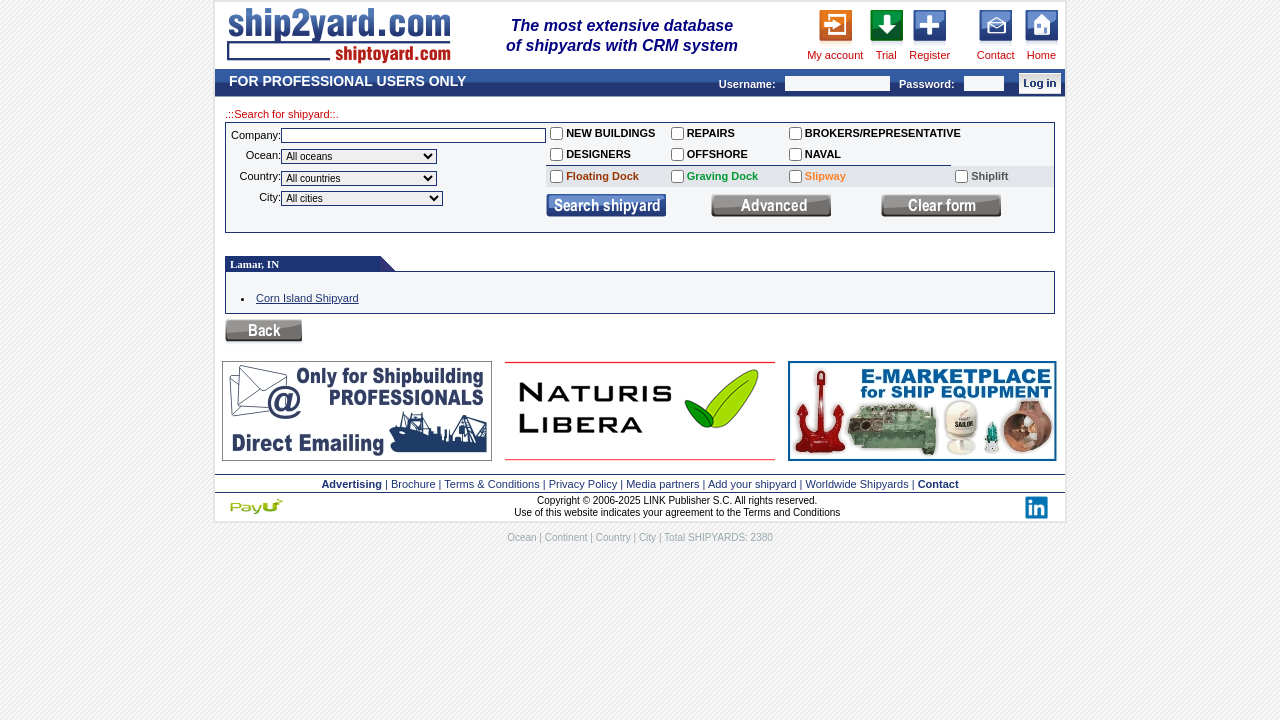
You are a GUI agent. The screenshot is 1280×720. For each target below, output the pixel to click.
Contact (996, 55)
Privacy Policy (583, 484)
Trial (886, 55)
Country (613, 537)
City (647, 537)
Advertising (351, 484)
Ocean (521, 537)
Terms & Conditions (491, 484)
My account (835, 55)
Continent (566, 537)
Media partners (662, 484)
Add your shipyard (752, 484)
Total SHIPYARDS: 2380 (718, 537)
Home (1041, 55)
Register (929, 55)
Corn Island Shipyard (307, 298)
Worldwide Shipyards (857, 484)
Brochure (413, 484)
